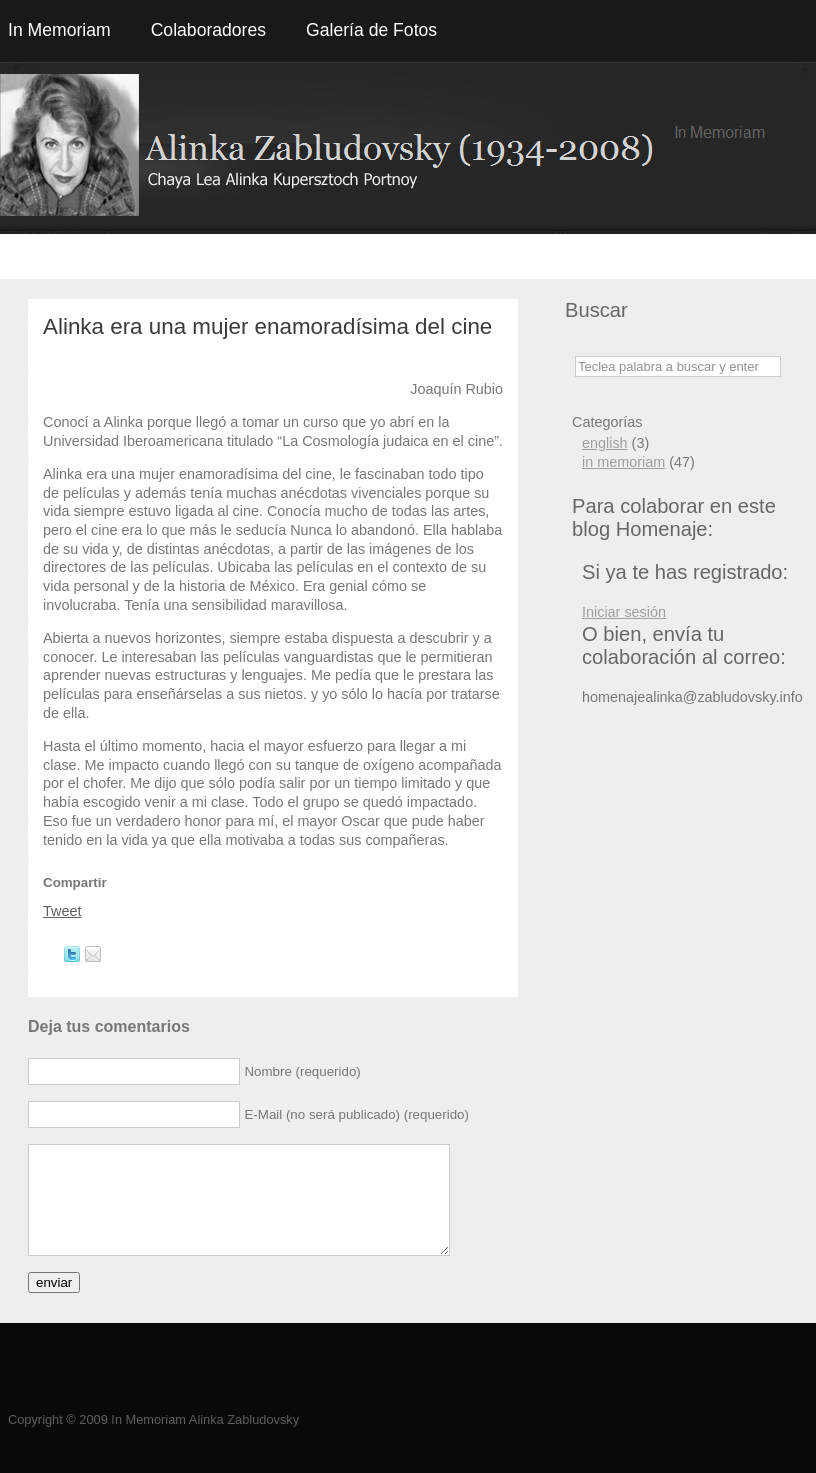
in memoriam (623, 462)
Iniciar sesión (624, 612)
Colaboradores (208, 30)
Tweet (62, 911)
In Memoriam (59, 30)
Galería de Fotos (371, 30)
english (605, 443)
